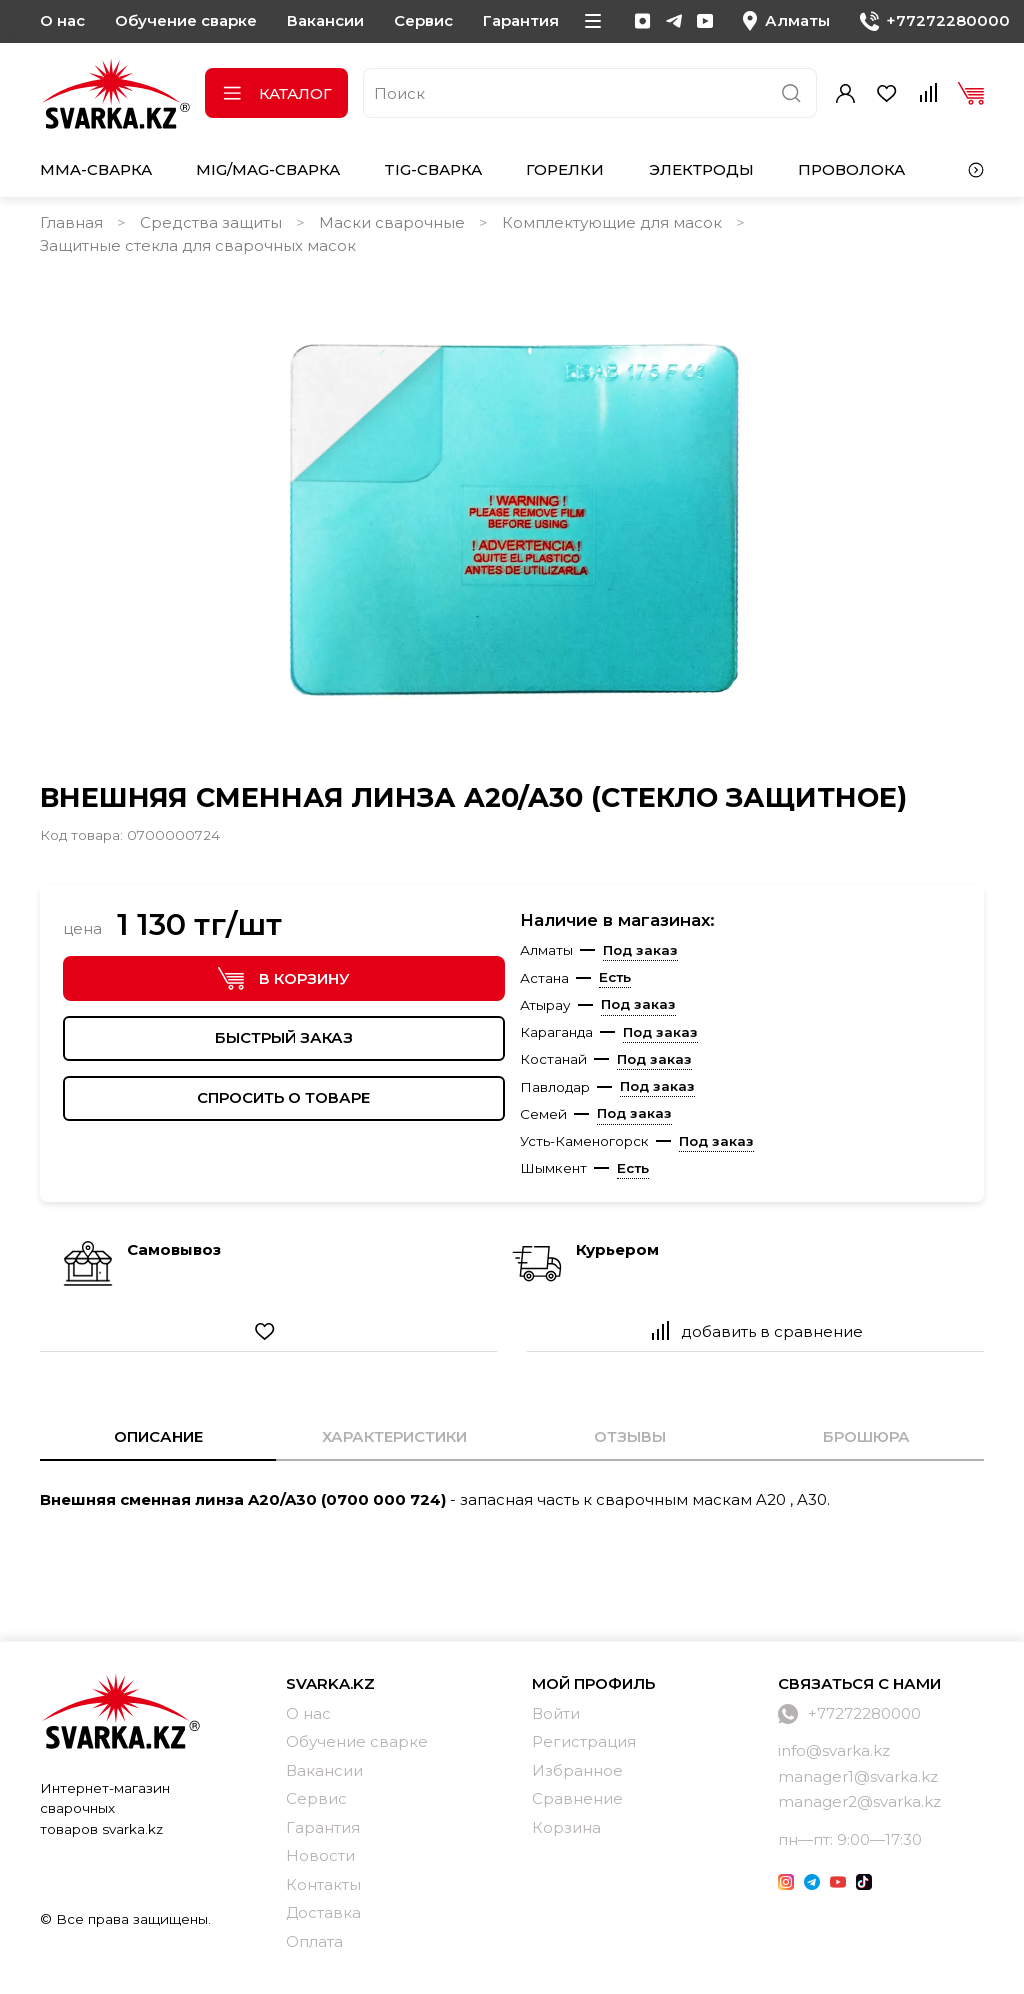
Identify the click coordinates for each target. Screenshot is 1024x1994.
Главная (71, 222)
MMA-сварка (96, 169)
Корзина (566, 1827)
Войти (556, 1713)
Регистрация (584, 1741)
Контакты (323, 1884)
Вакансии (325, 20)
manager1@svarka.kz (858, 1776)
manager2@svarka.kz (859, 1801)
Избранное (577, 1770)
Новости (320, 1855)
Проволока (851, 169)
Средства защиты (211, 222)
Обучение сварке (186, 20)
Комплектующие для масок (612, 222)
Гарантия (521, 20)
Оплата (314, 1941)
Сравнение (577, 1798)
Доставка (323, 1912)
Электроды (701, 169)
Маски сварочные (392, 222)
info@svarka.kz (834, 1750)
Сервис (423, 20)
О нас (62, 20)
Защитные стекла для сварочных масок (198, 245)
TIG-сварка (433, 169)
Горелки (565, 169)
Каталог (276, 93)
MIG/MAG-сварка (268, 169)
